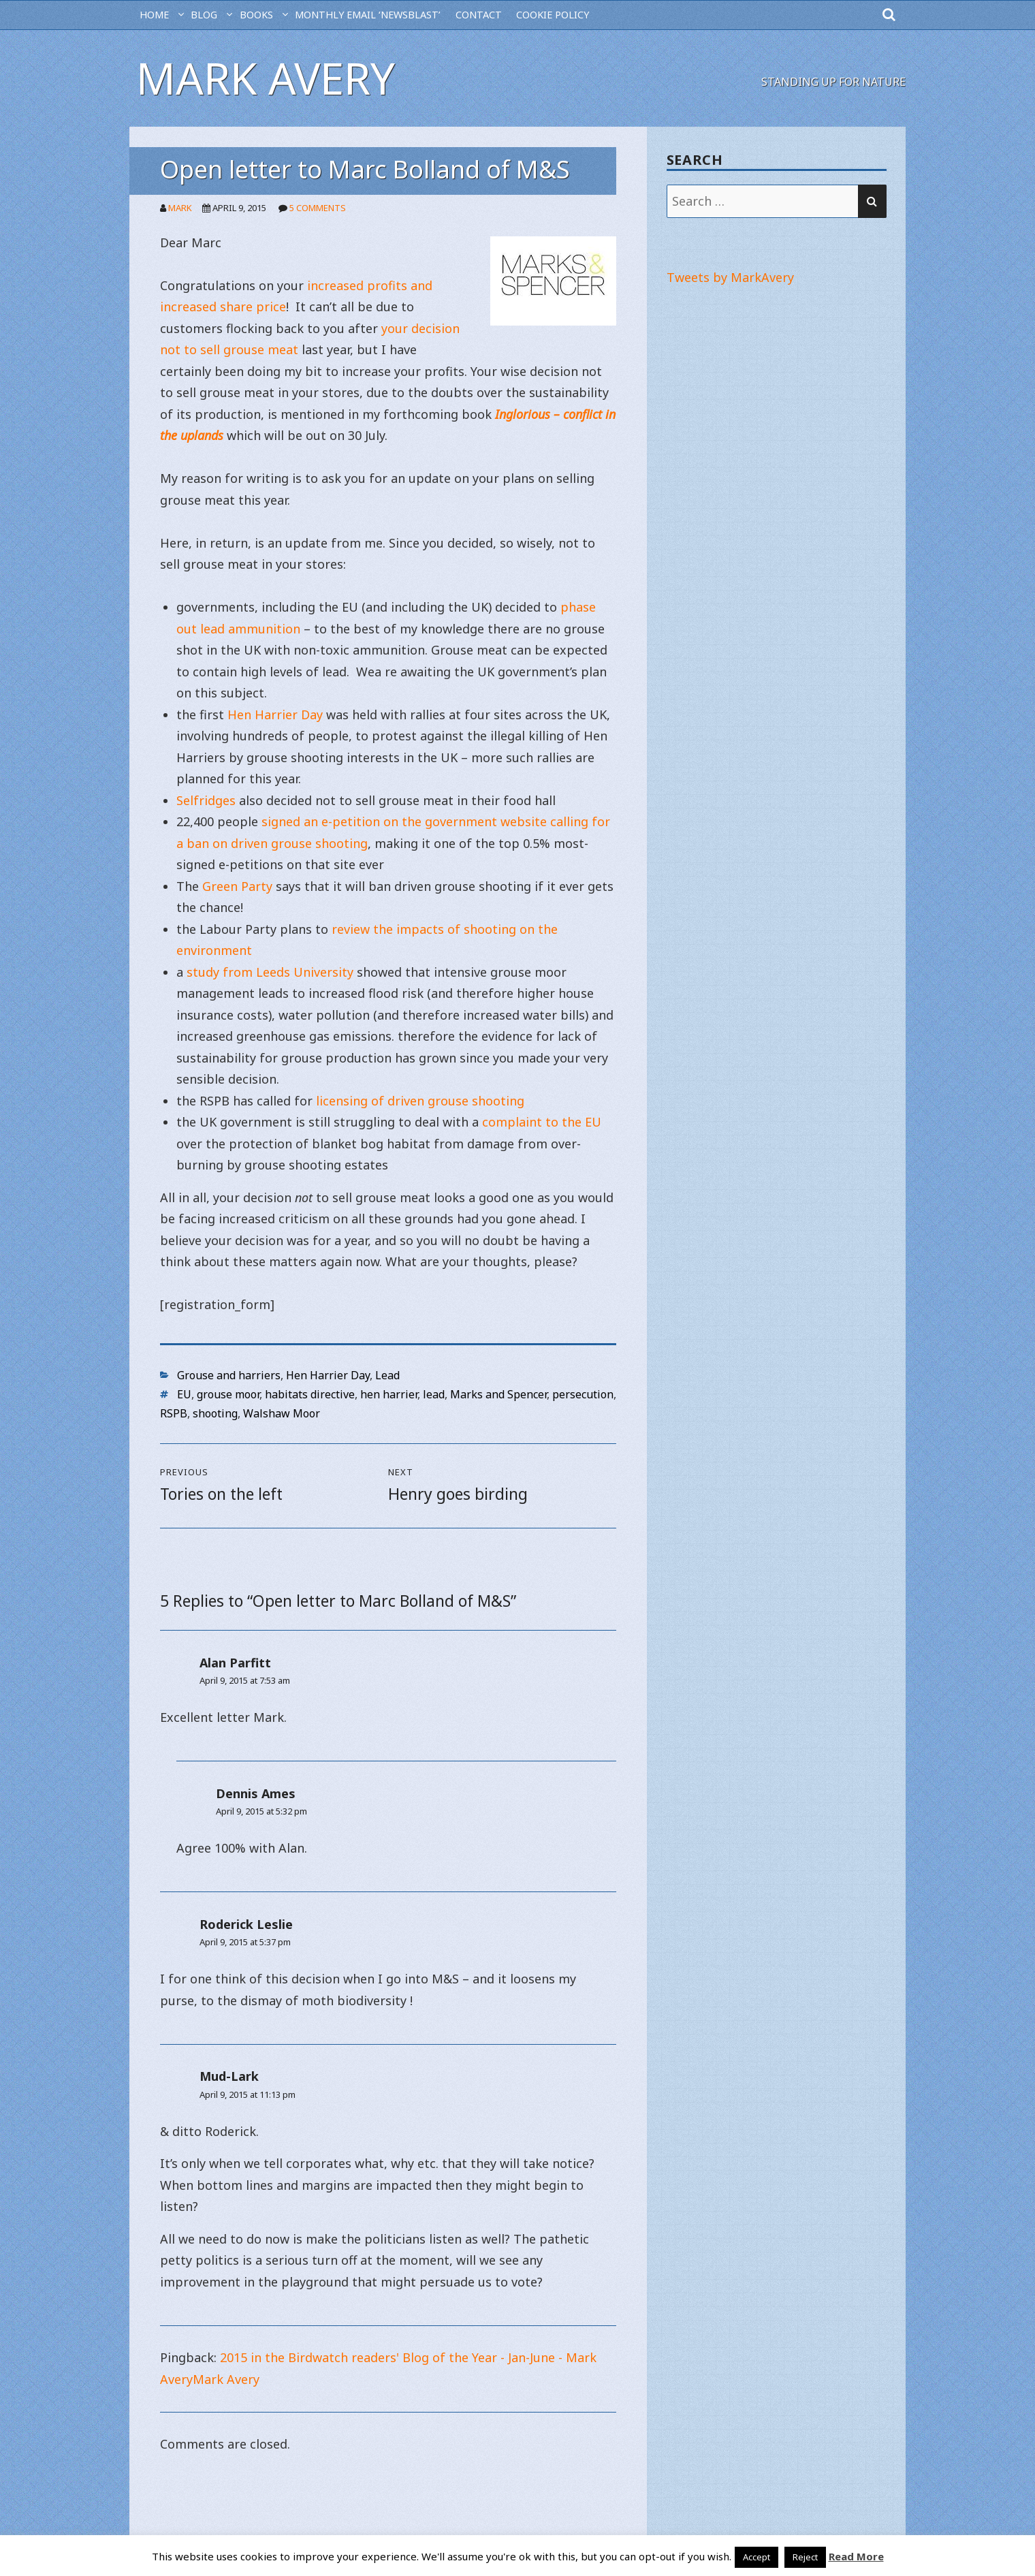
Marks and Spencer (498, 1394)
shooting (215, 1413)
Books (256, 14)
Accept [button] (756, 2557)
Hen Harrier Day (275, 714)
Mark (180, 208)
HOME (154, 14)
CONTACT (479, 14)
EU (184, 1394)
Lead (387, 1375)
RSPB (173, 1413)
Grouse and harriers (229, 1375)
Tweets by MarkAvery (730, 277)
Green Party (237, 886)
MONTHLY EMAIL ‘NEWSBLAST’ (368, 14)
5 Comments (317, 208)
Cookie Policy (552, 14)
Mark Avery (265, 78)
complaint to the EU (541, 1122)
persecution (583, 1394)
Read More (856, 2556)
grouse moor (228, 1394)
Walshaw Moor (281, 1413)
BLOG (204, 14)
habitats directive (310, 1394)
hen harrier (388, 1394)
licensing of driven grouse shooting (420, 1101)
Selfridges (207, 800)
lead (434, 1394)
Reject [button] (805, 2557)
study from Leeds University (268, 972)
